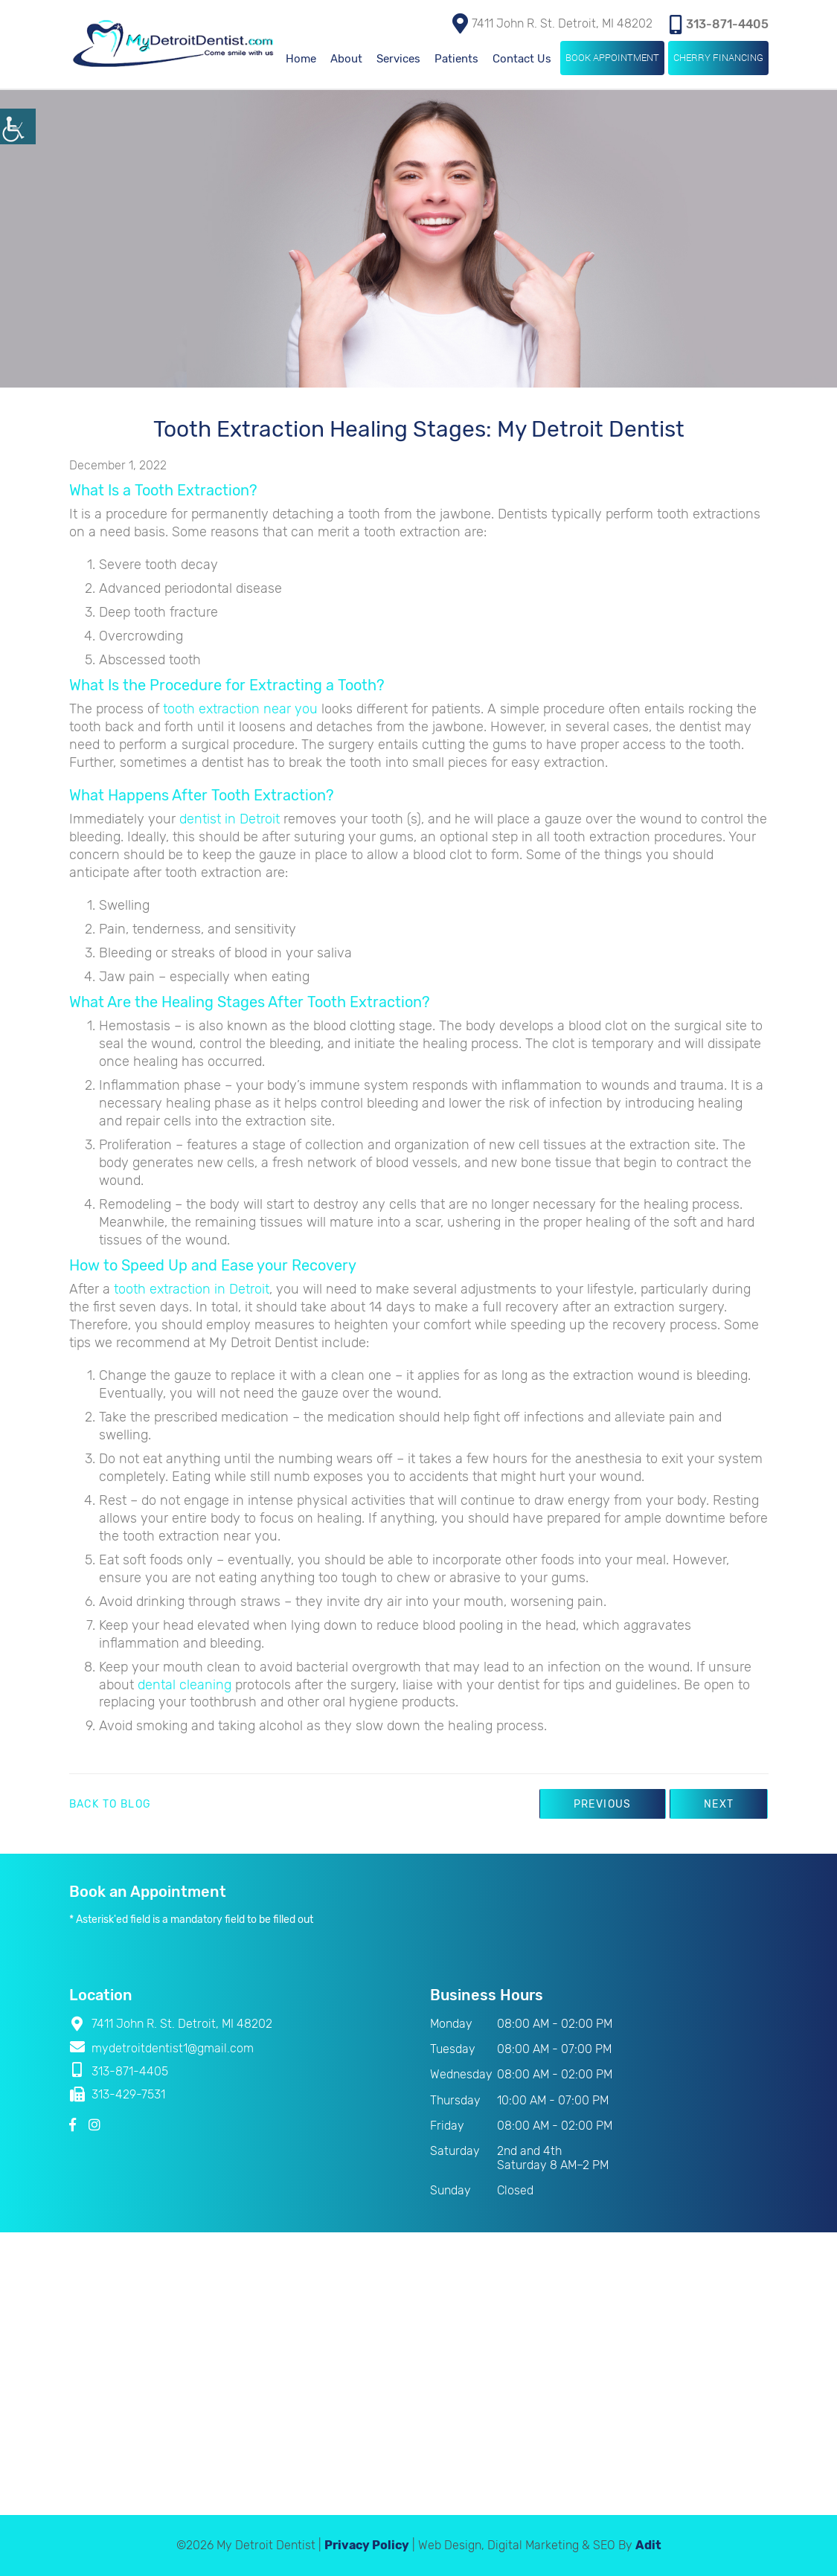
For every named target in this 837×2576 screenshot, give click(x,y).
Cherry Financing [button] (718, 57)
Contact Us (522, 58)
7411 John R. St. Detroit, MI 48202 (552, 23)
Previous (603, 1804)
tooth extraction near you (240, 709)
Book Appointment (612, 57)
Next (719, 1804)
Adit (648, 2545)
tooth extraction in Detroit (191, 1289)
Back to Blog (110, 1804)
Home (301, 58)
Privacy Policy (366, 2545)
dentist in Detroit (229, 819)
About (346, 58)
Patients (456, 58)
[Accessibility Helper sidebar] (18, 126)
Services (398, 58)
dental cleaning (184, 1685)
